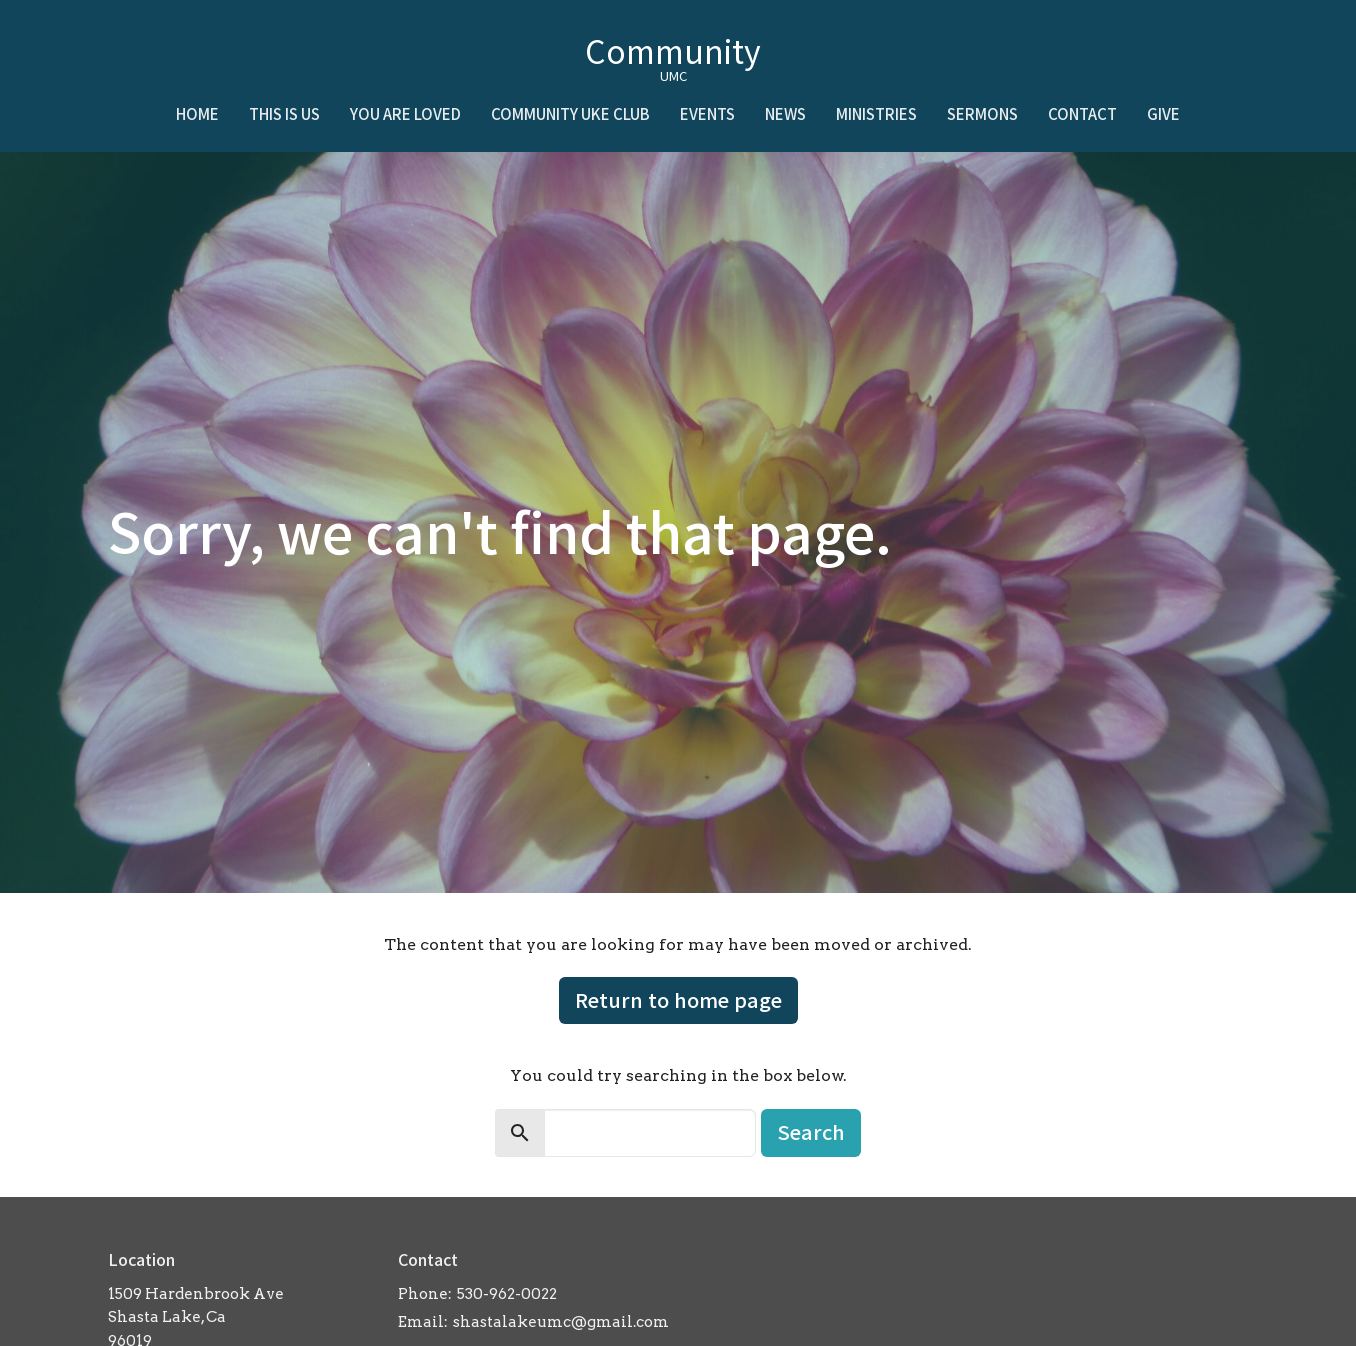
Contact (1082, 113)
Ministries (876, 113)
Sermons (982, 113)
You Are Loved (405, 113)
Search (811, 1131)
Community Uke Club (570, 113)
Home (197, 113)
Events (707, 113)
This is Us (284, 113)
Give (1163, 113)
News (785, 113)
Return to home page (678, 999)
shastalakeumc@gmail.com (561, 1322)
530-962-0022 (507, 1294)
